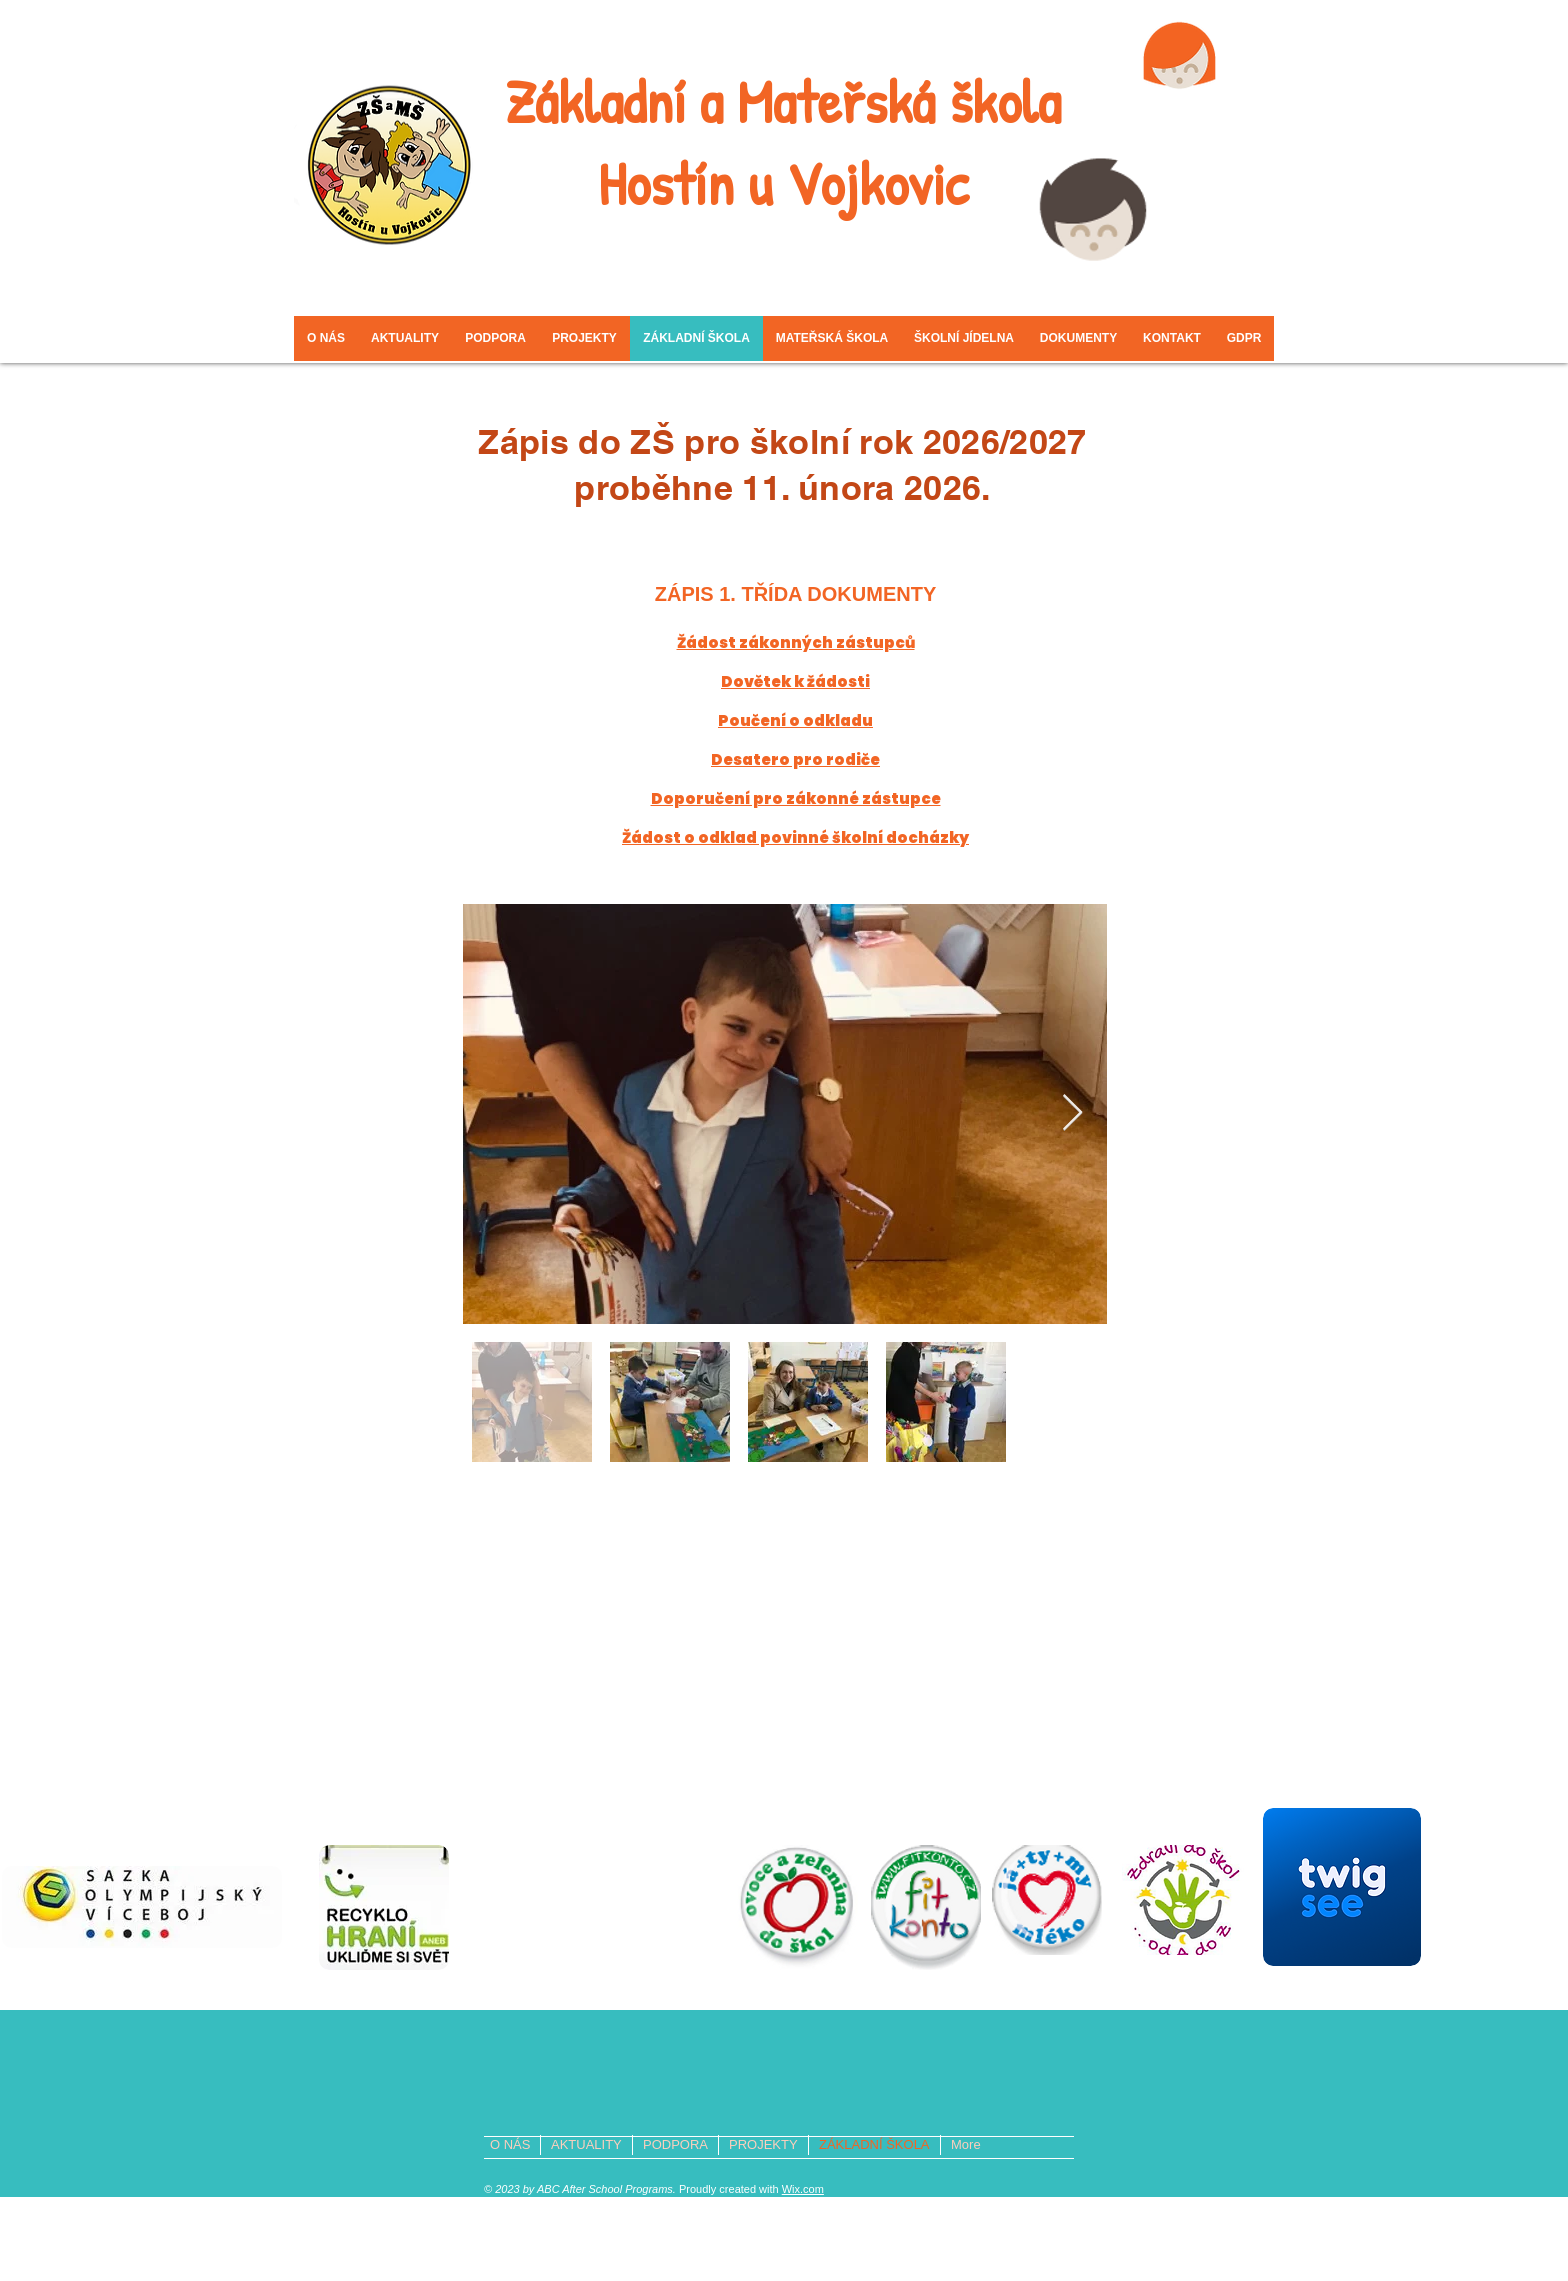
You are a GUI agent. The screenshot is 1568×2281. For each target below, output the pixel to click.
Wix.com (803, 2189)
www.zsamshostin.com (955, 1988)
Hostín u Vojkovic (783, 183)
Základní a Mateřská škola (783, 101)
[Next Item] (1072, 1113)
